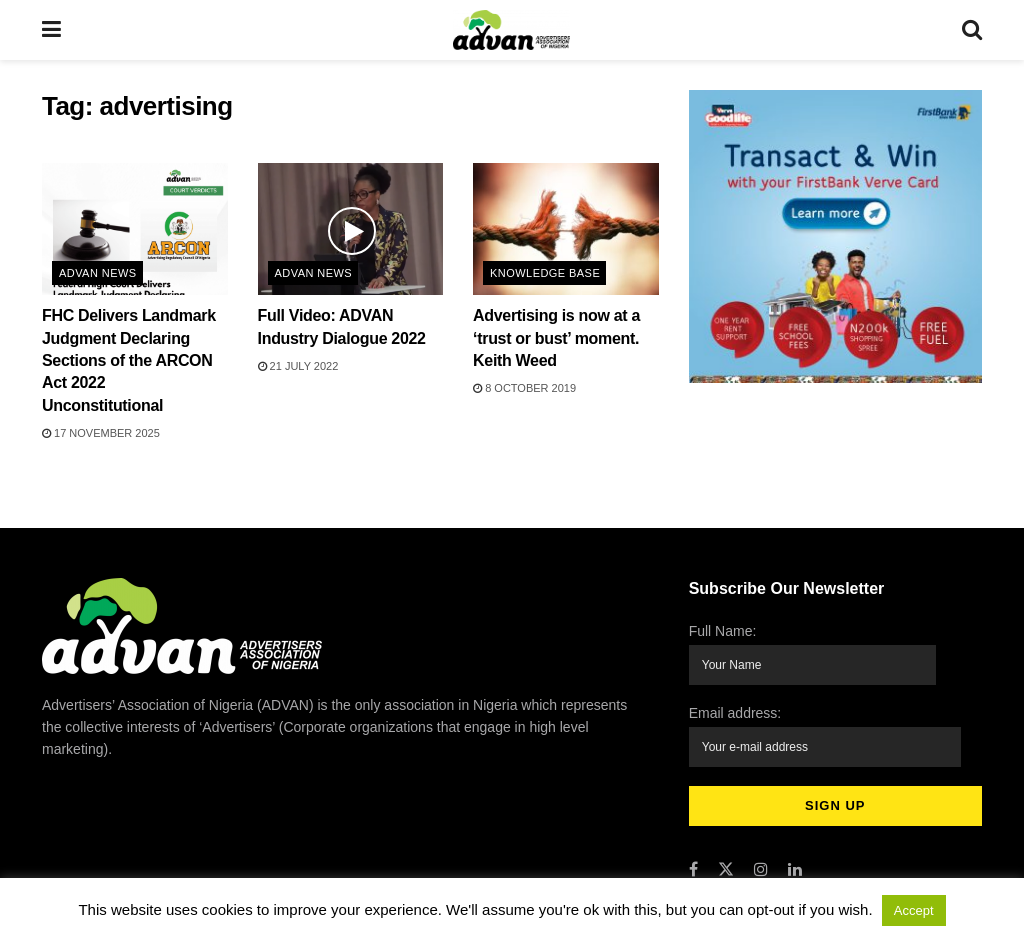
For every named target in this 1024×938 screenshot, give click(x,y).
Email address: (826, 728)
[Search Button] (972, 30)
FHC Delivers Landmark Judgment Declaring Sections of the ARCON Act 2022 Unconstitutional (129, 360)
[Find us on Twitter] (726, 854)
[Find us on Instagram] (761, 854)
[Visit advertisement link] (835, 236)
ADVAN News (98, 273)
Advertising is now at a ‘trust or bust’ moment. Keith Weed (556, 338)
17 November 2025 (101, 433)
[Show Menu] (51, 30)
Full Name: (814, 652)
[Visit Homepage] (511, 30)
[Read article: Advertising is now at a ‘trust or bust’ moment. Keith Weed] (566, 229)
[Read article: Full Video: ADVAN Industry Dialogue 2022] (351, 229)
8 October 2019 (524, 388)
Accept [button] (914, 910)
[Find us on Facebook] (693, 854)
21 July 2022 (298, 366)
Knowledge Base (545, 273)
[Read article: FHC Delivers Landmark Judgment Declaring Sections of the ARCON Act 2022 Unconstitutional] (135, 229)
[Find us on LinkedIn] (795, 854)
